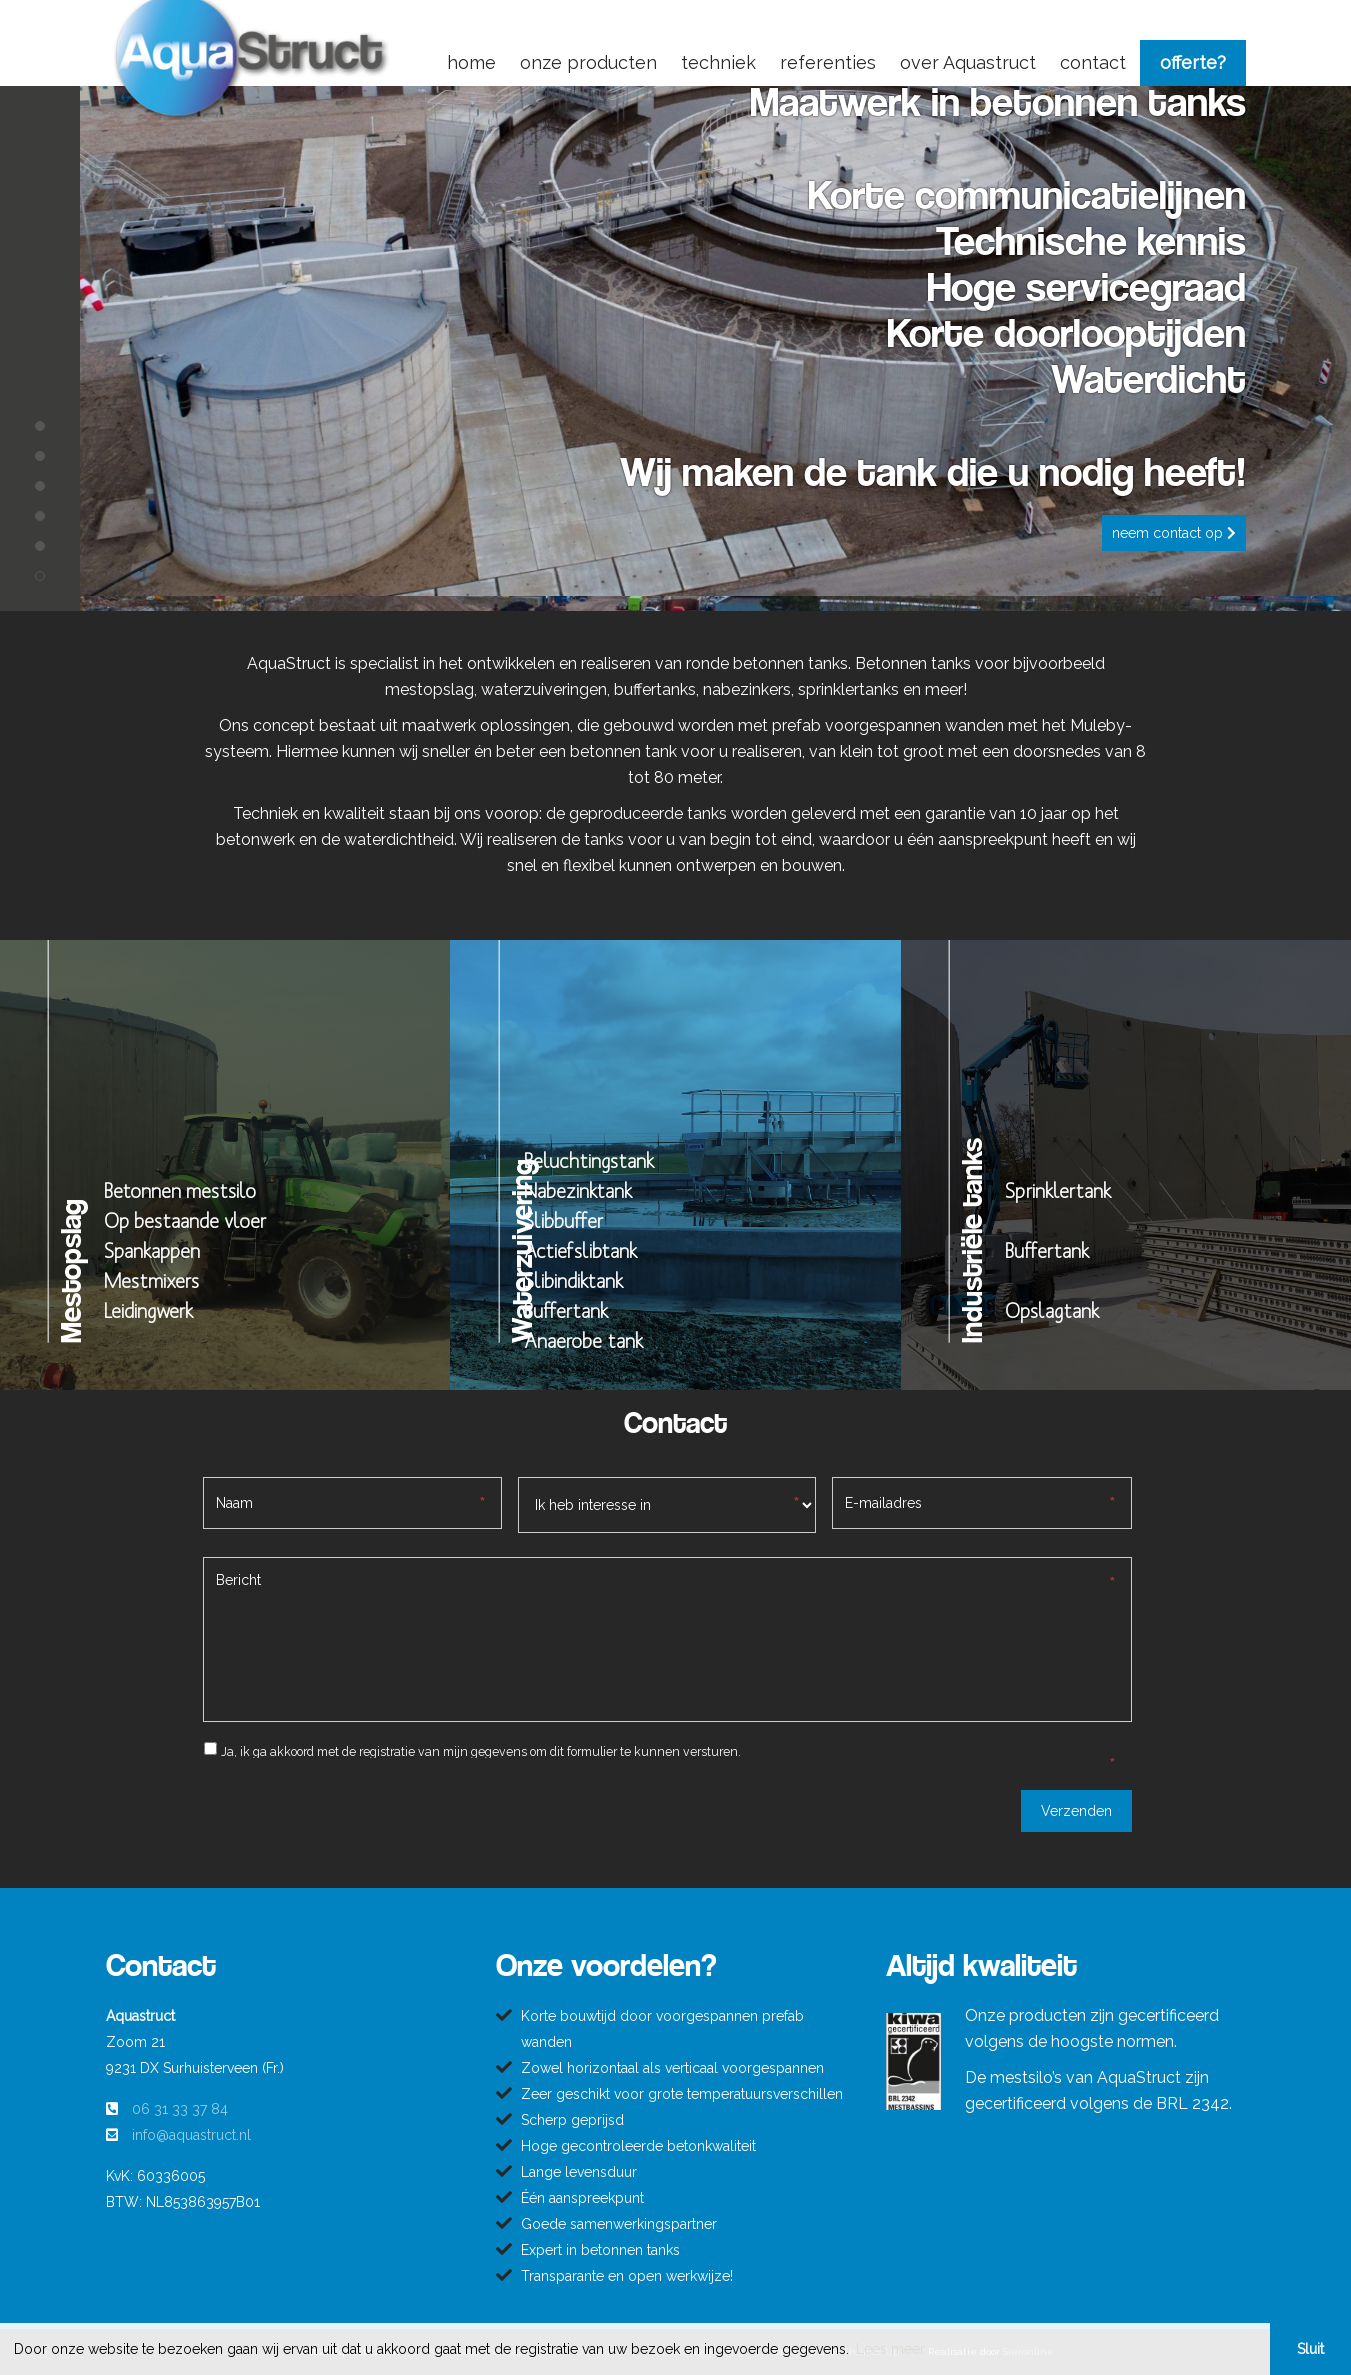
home (471, 62)
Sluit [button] (1310, 2349)
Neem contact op (1174, 533)
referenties (828, 62)
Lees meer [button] (890, 2349)
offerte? (1193, 62)
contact (1093, 62)
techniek (718, 62)
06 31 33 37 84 (180, 2109)
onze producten (588, 62)
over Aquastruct (968, 62)
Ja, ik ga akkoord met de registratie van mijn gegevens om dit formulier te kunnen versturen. (481, 1751)
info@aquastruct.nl (191, 2135)
